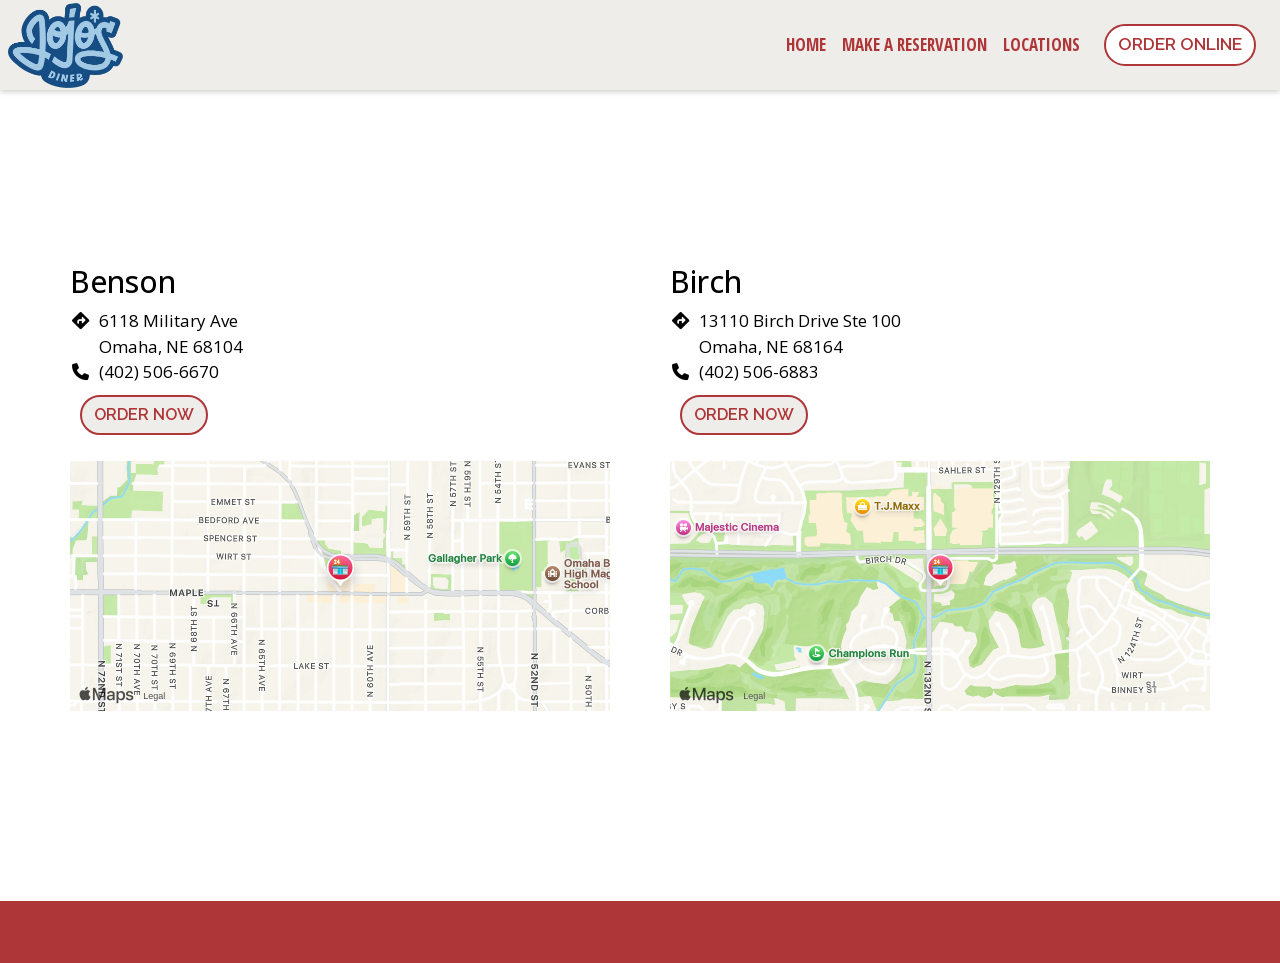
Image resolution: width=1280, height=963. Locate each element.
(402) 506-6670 (159, 371)
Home (806, 44)
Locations (1041, 44)
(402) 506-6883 (759, 371)
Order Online (1180, 44)
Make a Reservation (914, 44)
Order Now (144, 414)
